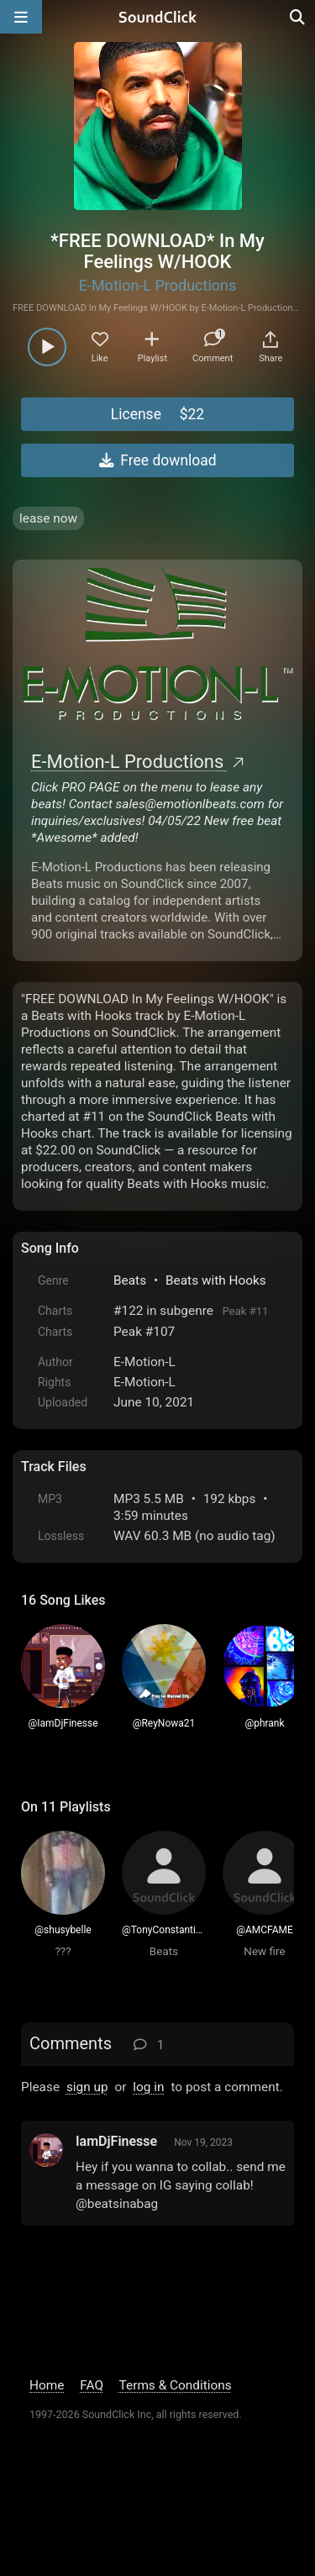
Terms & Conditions (175, 2385)
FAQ (91, 2385)
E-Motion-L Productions (158, 285)
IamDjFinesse (116, 2141)
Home (46, 2385)
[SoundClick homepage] (157, 17)
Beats (129, 1280)
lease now (48, 518)
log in (148, 2087)
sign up (87, 2087)
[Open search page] (298, 17)
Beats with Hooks (215, 1280)
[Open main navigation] (21, 17)
